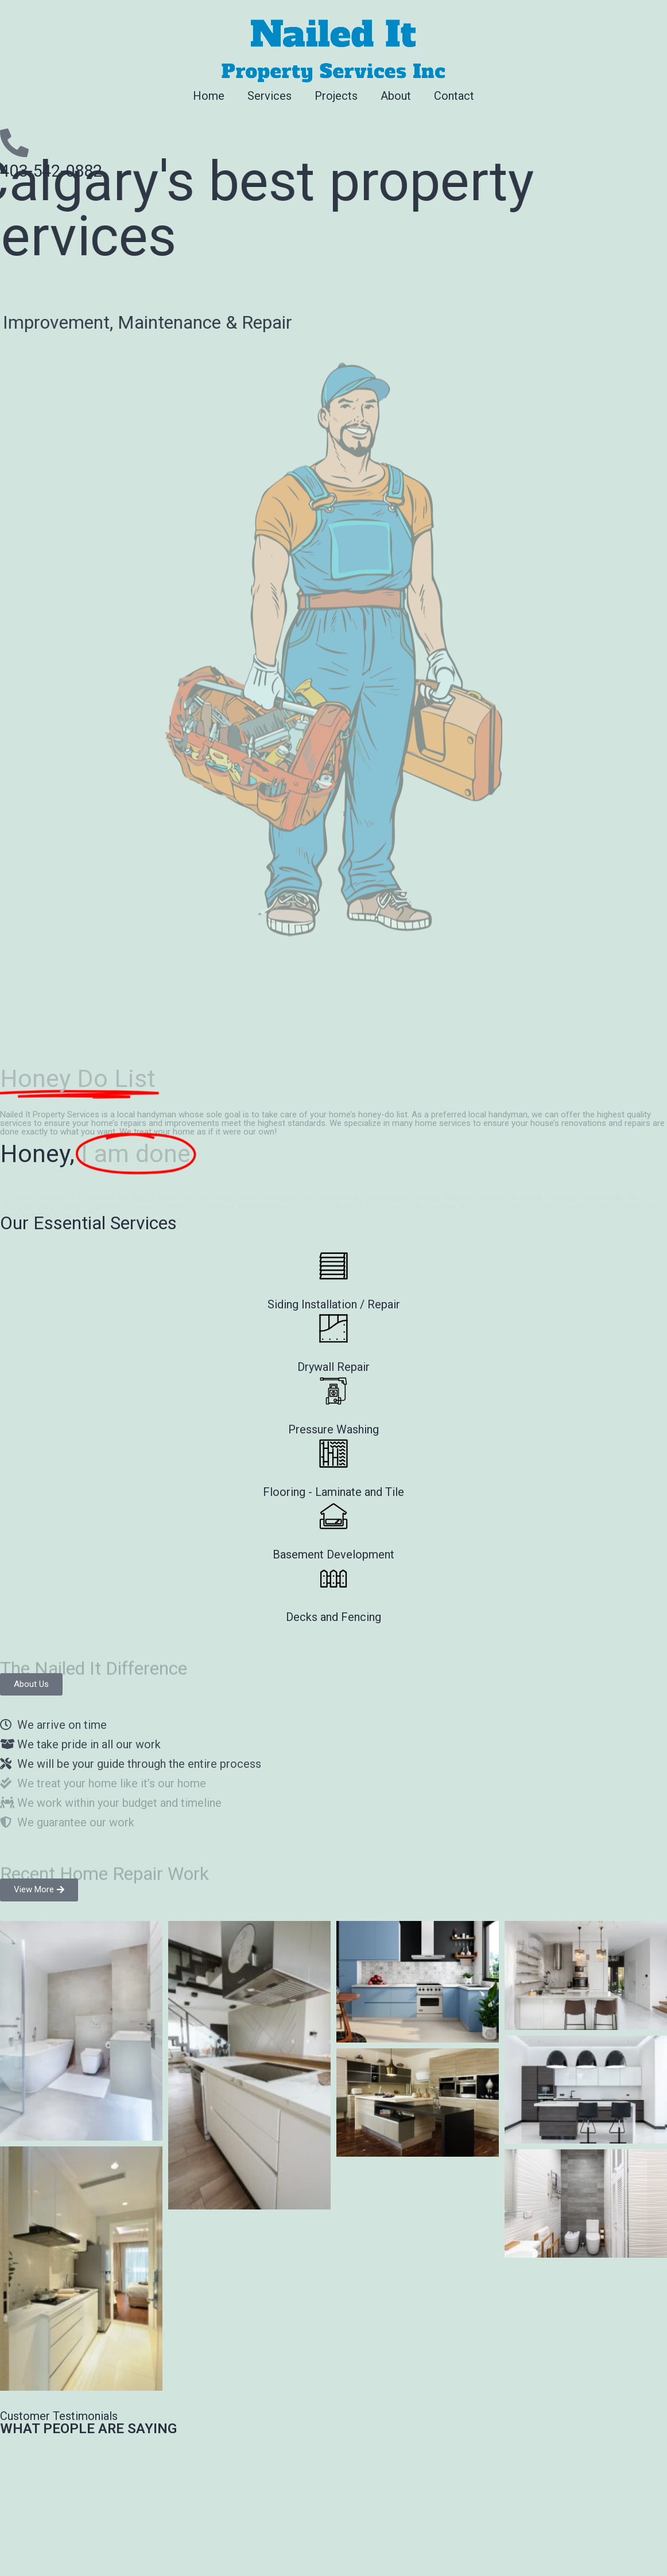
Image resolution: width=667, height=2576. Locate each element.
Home (208, 96)
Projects (336, 96)
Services (269, 96)
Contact (454, 96)
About (396, 96)
